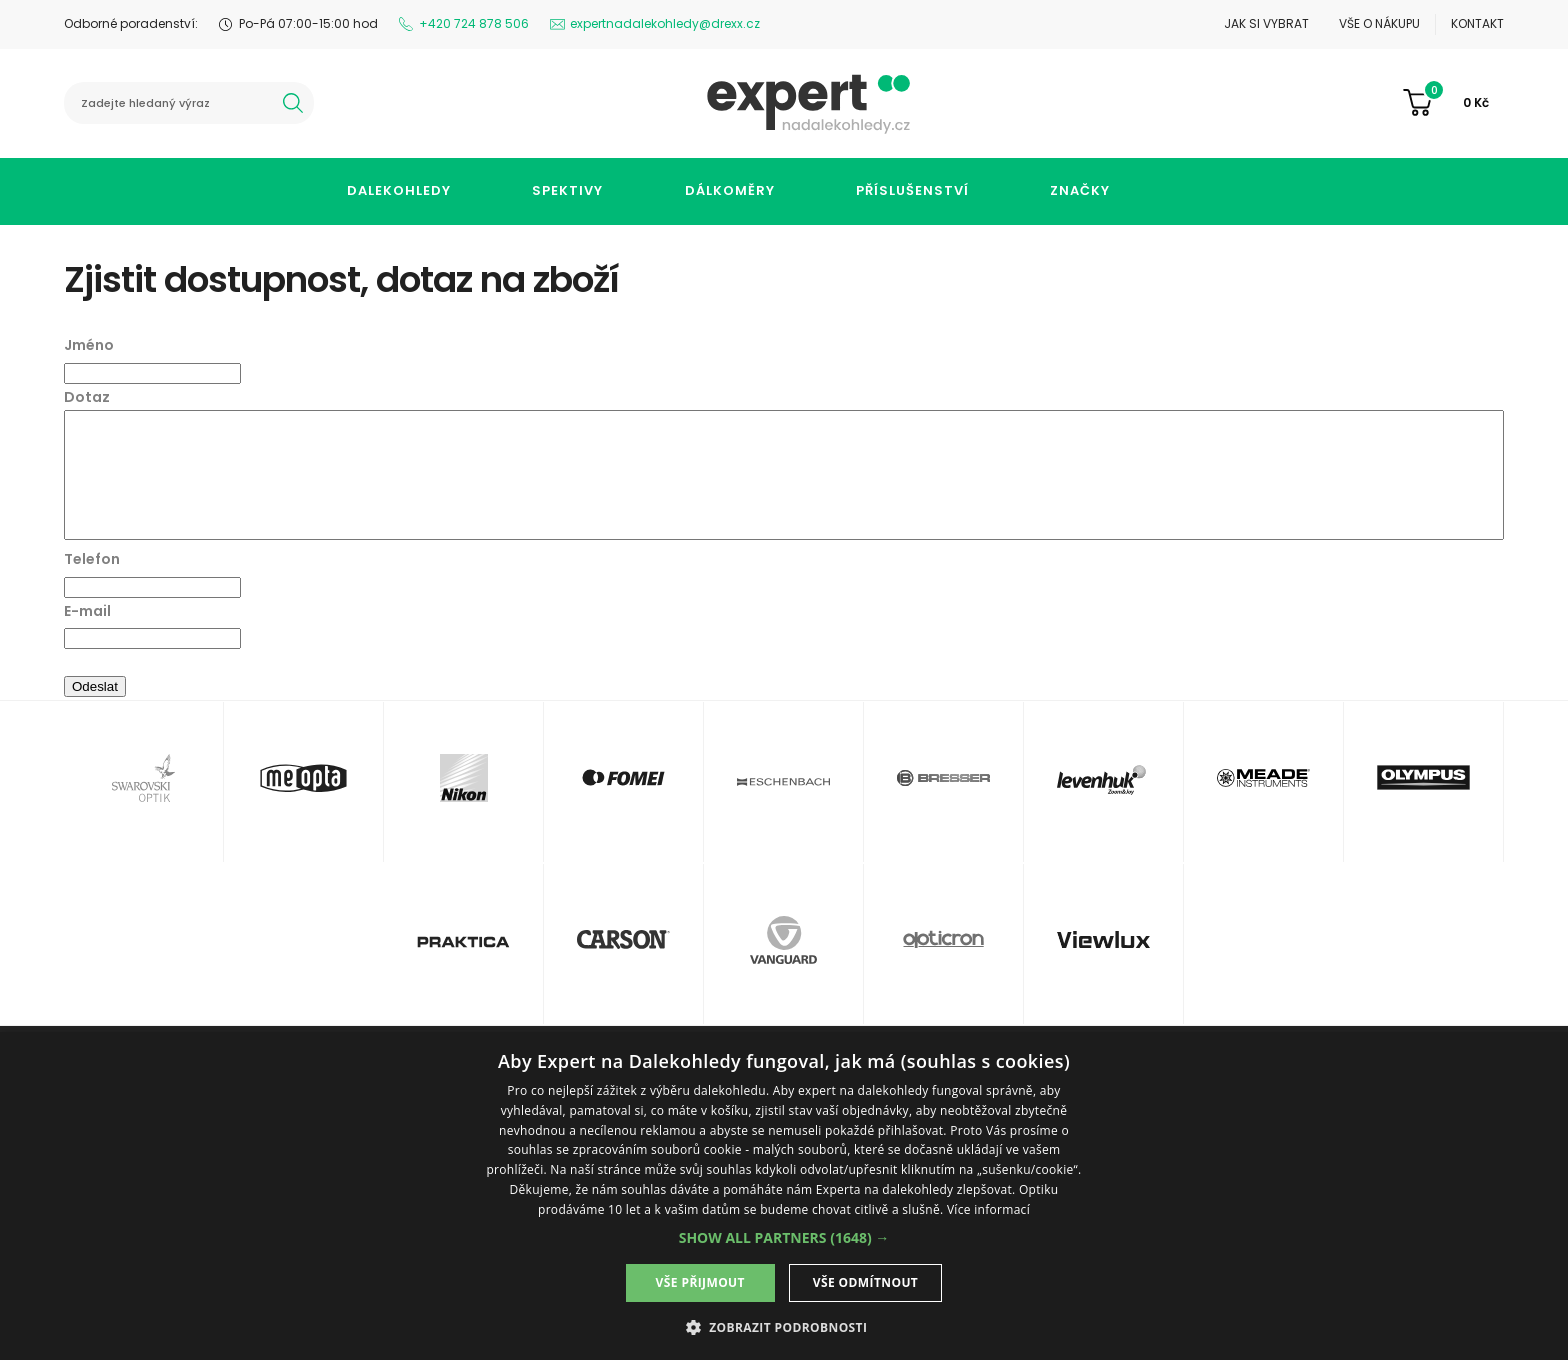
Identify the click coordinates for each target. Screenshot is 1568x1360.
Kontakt (1477, 23)
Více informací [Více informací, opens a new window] (988, 1209)
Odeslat (95, 686)
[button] (784, 1237)
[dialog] (784, 1196)
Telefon (92, 559)
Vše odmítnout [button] (865, 1282)
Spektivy (567, 190)
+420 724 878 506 (474, 23)
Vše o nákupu (1379, 23)
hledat (293, 103)
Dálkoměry (730, 190)
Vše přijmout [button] (700, 1282)
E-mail (87, 611)
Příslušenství (912, 190)
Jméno (89, 345)
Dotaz (87, 397)
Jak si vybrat (1266, 23)
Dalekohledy (399, 190)
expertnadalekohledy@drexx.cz (665, 23)
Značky (1080, 190)
